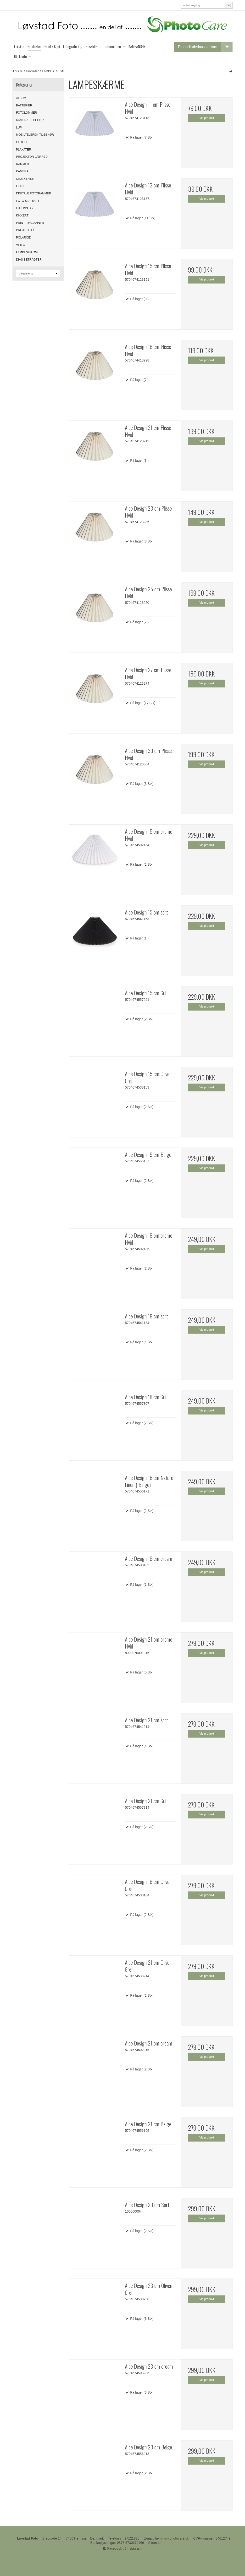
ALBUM (21, 98)
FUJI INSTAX (24, 208)
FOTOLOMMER (26, 112)
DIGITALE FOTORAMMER (33, 193)
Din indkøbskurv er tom (205, 47)
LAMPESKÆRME (27, 252)
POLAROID (23, 237)
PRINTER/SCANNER (30, 223)
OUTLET (22, 142)
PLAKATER (23, 149)
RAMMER (22, 164)
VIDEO (20, 245)
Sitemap (154, 2543)
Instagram (132, 2548)
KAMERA (22, 171)
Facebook (112, 2548)
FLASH (20, 186)
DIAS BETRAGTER (29, 259)
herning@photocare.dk (172, 2538)
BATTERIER (24, 105)
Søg (228, 5)
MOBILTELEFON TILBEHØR (35, 134)
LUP (19, 127)
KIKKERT (22, 215)
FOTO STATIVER (27, 201)
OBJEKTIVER (25, 179)
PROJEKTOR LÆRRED (32, 156)
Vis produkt (206, 118)
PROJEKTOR (25, 230)
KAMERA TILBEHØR (30, 120)
